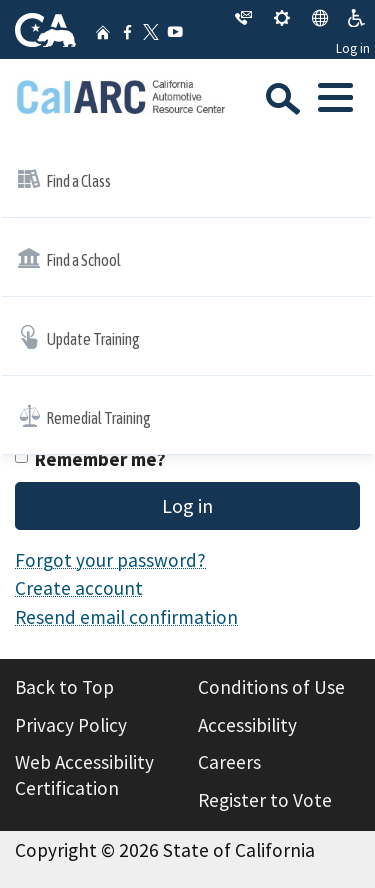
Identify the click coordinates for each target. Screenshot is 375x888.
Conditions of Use (271, 687)
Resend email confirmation (126, 617)
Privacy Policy (71, 725)
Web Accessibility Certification (84, 775)
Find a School (69, 258)
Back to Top (64, 687)
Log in (353, 48)
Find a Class (64, 179)
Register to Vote (265, 800)
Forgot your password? (110, 560)
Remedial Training (84, 416)
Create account (79, 588)
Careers (229, 762)
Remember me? (100, 459)
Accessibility (247, 725)
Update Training (78, 337)
